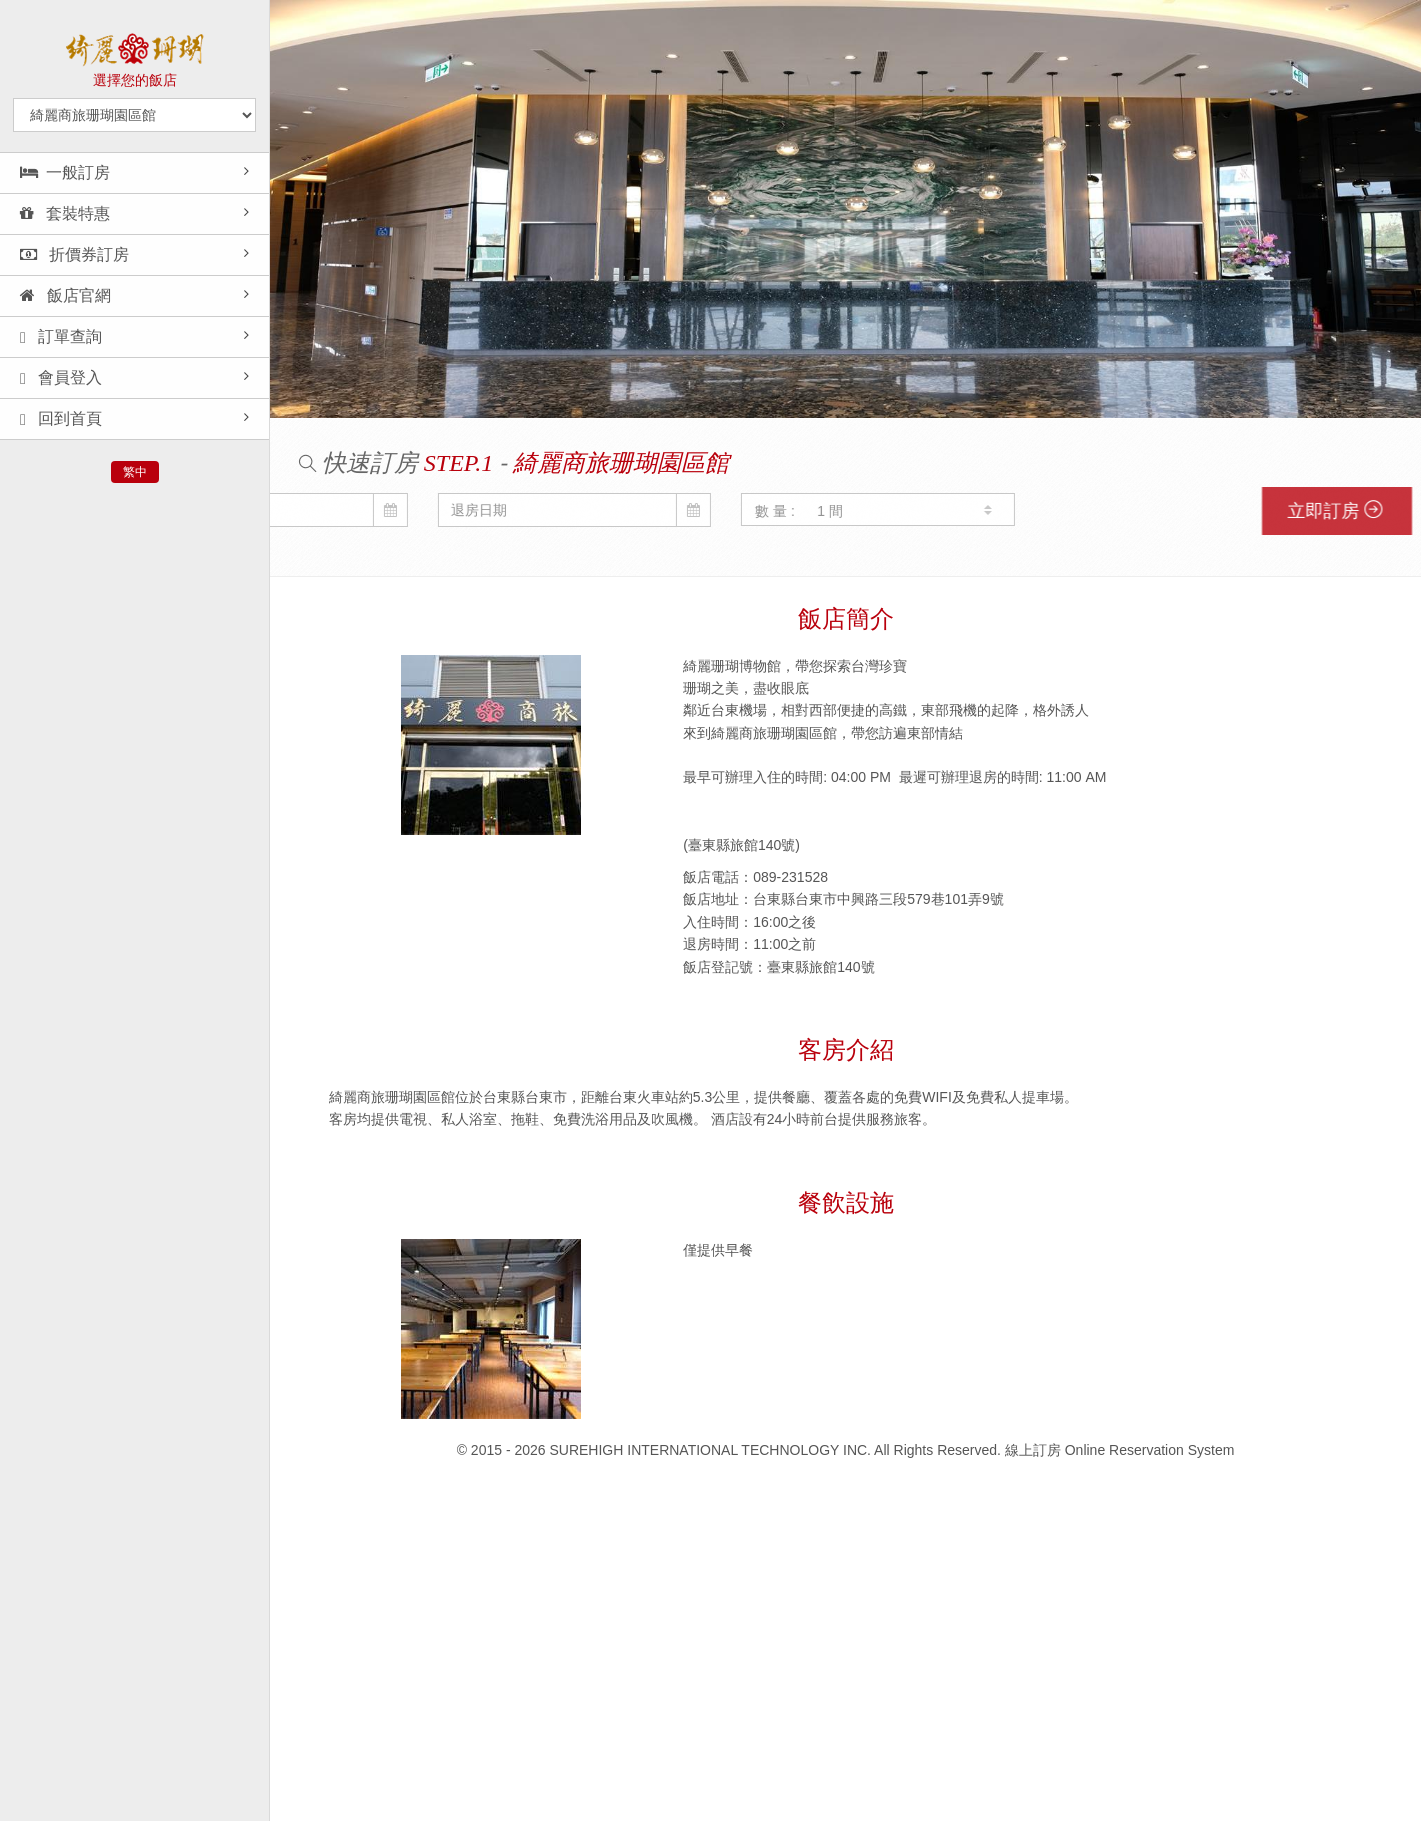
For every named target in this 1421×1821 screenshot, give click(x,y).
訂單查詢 (61, 337)
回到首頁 (61, 419)
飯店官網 (65, 295)
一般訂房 (65, 172)
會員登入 (61, 378)
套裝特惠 (65, 213)
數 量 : (651, 511)
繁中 (135, 472)
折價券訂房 (74, 254)
